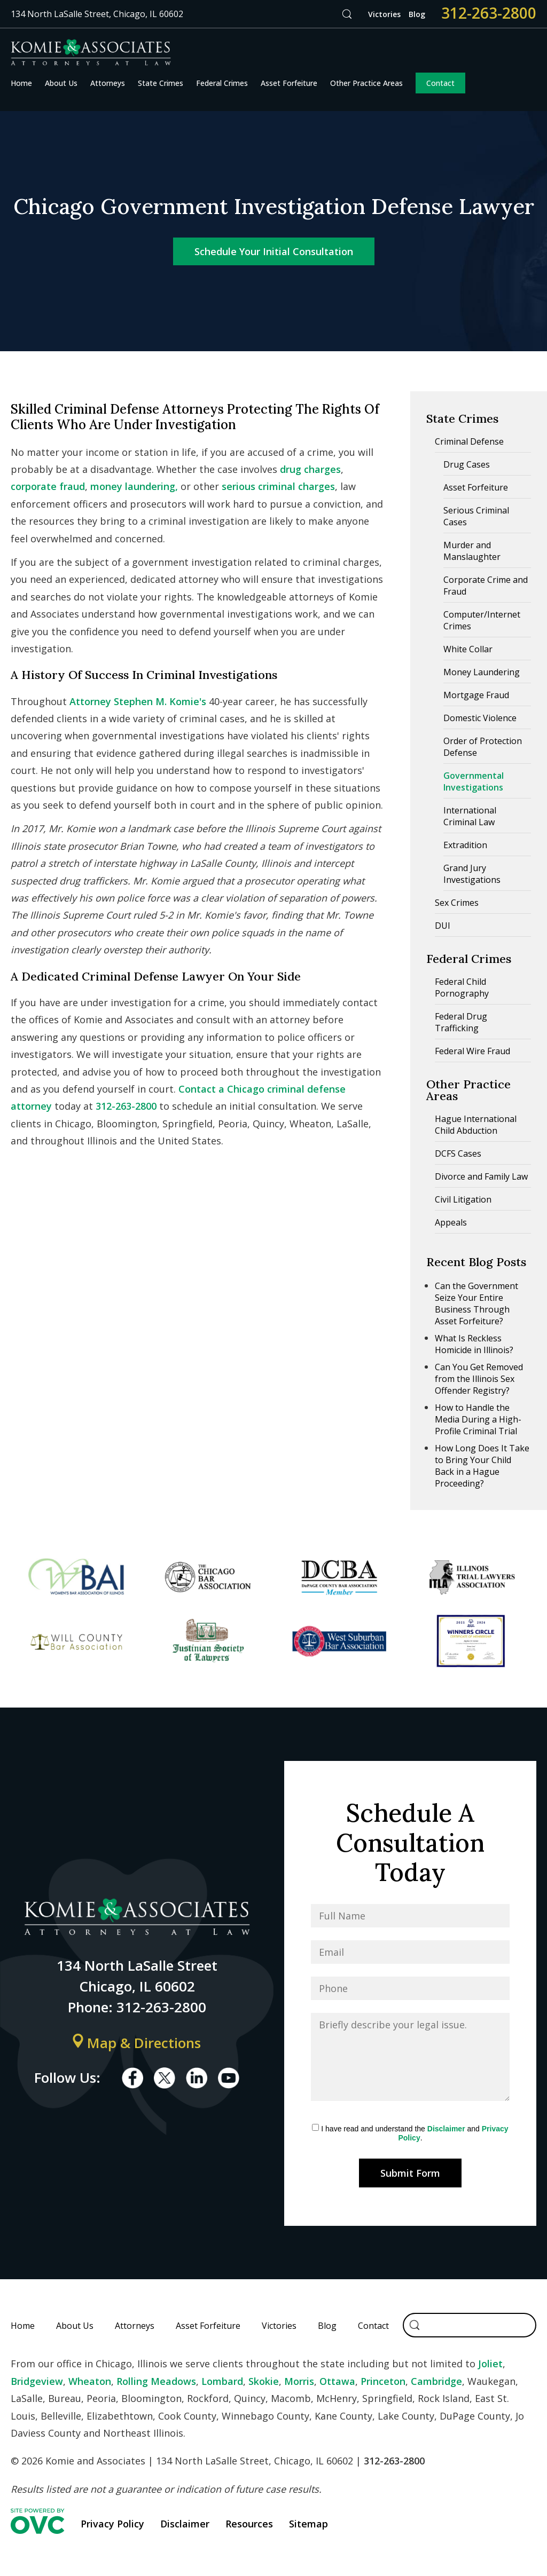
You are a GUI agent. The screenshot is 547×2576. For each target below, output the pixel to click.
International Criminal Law (469, 816)
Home (21, 83)
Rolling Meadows (156, 2381)
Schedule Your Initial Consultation (273, 251)
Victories (384, 14)
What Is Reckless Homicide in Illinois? (474, 1344)
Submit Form (410, 2173)
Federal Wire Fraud (472, 1051)
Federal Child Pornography (462, 987)
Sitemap (308, 2523)
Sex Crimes (457, 902)
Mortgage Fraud (476, 695)
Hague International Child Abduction (476, 1124)
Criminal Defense (469, 441)
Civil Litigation (463, 1199)
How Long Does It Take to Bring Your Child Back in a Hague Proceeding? (482, 1465)
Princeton (383, 2381)
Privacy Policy (112, 2523)
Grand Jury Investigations (472, 874)
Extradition (465, 845)
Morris (299, 2381)
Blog (417, 14)
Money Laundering (481, 672)
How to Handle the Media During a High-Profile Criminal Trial (478, 1419)
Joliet (490, 2363)
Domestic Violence (480, 718)
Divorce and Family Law (481, 1176)
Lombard (222, 2381)
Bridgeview (37, 2381)
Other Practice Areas (366, 83)
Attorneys (107, 83)
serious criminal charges (278, 486)
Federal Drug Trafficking (461, 1022)
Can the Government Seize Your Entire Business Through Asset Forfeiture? (476, 1303)
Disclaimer (446, 2128)
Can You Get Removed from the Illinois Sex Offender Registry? (479, 1378)
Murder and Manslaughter (472, 551)
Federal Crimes (222, 83)
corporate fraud (48, 486)
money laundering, (134, 486)
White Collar (468, 649)
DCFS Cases (458, 1153)
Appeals (451, 1222)
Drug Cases (466, 464)
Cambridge (436, 2381)
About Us (61, 83)
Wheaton (89, 2381)
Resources (249, 2523)
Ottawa (337, 2381)
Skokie (263, 2381)
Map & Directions (137, 2042)
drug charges (310, 469)
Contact (440, 83)
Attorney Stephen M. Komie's (137, 701)
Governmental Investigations (473, 781)
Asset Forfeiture (289, 83)
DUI (442, 925)
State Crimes (160, 83)
